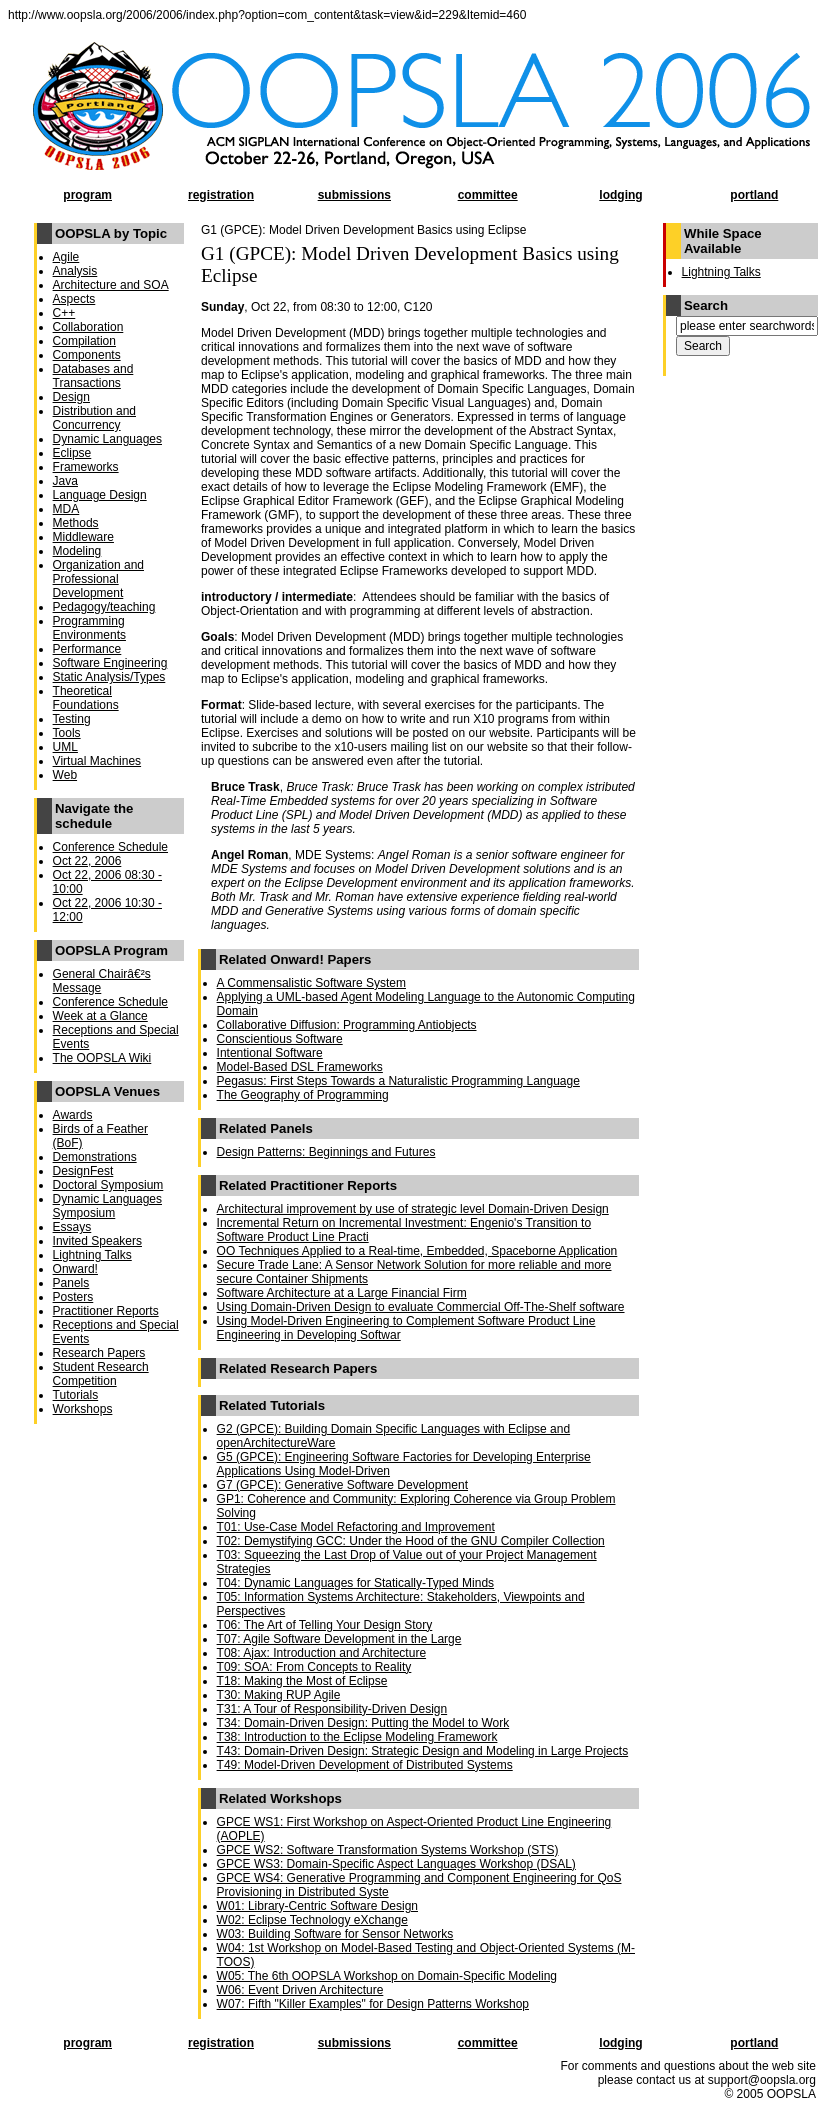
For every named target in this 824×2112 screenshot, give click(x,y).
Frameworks (86, 467)
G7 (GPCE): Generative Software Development (342, 1485)
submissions (354, 195)
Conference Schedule (110, 847)
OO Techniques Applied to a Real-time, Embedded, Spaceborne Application (417, 1251)
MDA (66, 509)
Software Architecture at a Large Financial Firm (342, 1293)
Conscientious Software (280, 1039)
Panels (71, 1283)
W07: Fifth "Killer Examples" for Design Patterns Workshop (373, 2004)
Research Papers (99, 1353)
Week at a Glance (100, 1016)
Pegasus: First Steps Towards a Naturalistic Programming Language (398, 1081)
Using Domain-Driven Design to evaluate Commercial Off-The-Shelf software (421, 1307)
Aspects (74, 299)
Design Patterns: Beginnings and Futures (326, 1152)
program (87, 195)
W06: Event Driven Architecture (300, 1990)
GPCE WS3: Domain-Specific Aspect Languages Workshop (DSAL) (396, 1864)
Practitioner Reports (106, 1311)
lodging (620, 195)
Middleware (83, 537)
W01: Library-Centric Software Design (317, 1906)
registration (221, 195)
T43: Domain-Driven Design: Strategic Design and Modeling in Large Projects (423, 1751)
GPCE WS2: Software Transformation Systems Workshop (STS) (388, 1850)
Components (87, 355)
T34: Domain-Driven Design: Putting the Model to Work (363, 1723)
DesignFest (83, 1171)
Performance (87, 649)
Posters (73, 1297)
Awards (73, 1115)
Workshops (83, 1409)
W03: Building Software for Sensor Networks (335, 1934)
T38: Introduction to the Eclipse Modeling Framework (357, 1737)
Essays (72, 1227)
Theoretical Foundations (86, 698)
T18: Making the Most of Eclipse (302, 1681)
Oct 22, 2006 (87, 861)
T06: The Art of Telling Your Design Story (325, 1625)
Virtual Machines (97, 761)
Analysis (75, 271)
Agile (66, 257)
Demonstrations (95, 1157)
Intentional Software (270, 1053)
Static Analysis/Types (109, 677)
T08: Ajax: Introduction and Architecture (321, 1653)
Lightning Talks (92, 1255)
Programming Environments (89, 628)
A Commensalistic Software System (311, 983)
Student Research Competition (101, 1374)
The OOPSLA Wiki (102, 1058)
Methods (76, 523)
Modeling (77, 551)
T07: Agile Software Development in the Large (339, 1639)
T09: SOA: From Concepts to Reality (314, 1667)
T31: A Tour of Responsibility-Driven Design (332, 1709)
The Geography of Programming (303, 1095)
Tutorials (76, 1395)
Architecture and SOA (111, 285)
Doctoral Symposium (108, 1185)
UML (65, 747)
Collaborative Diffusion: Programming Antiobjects (347, 1025)
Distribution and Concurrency (94, 418)
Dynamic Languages (107, 439)
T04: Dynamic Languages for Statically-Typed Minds (355, 1583)
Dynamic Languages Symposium (107, 1206)
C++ (64, 313)
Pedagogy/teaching (104, 607)
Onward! (75, 1269)
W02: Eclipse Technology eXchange (312, 1920)
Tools (67, 733)
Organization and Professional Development (98, 579)
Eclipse (72, 453)
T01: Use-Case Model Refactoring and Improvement (356, 1527)
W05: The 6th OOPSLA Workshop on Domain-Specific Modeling (387, 1976)
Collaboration (88, 327)
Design (71, 397)
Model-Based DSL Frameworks (300, 1067)
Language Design (100, 495)
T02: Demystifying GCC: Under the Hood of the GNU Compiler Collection (411, 1541)
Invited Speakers (97, 1241)
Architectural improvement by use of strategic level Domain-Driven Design (413, 1209)
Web (65, 775)
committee (488, 195)
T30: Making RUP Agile (279, 1695)
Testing (72, 719)
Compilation (84, 341)
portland (754, 195)
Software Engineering (110, 663)
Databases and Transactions (93, 376)
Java (65, 481)
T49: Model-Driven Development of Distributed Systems (365, 1765)
